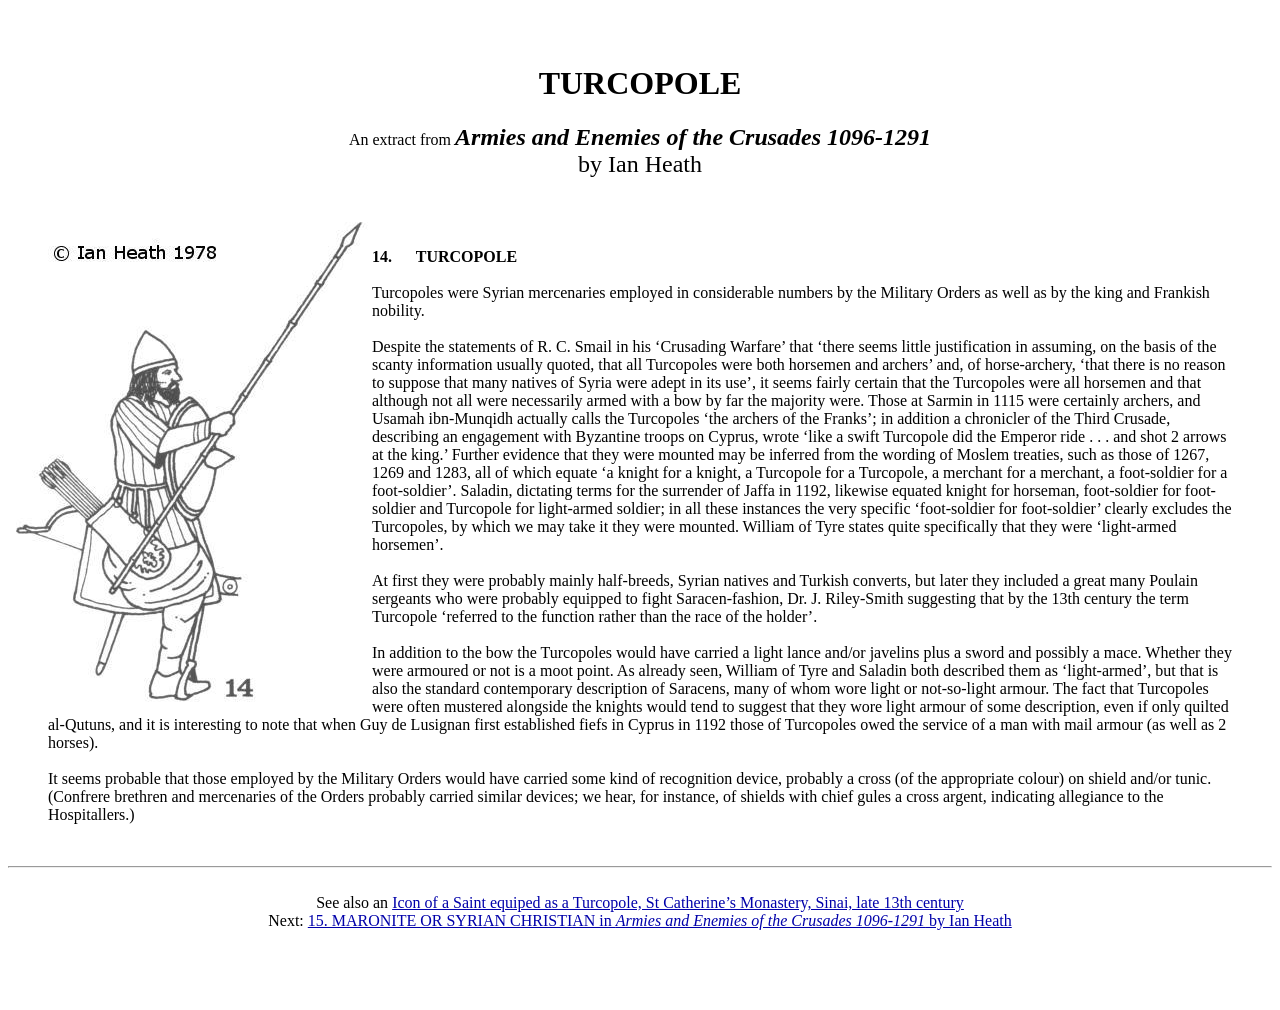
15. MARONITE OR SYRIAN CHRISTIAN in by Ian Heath (660, 920)
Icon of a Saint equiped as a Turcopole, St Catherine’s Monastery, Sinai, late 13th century (678, 902)
